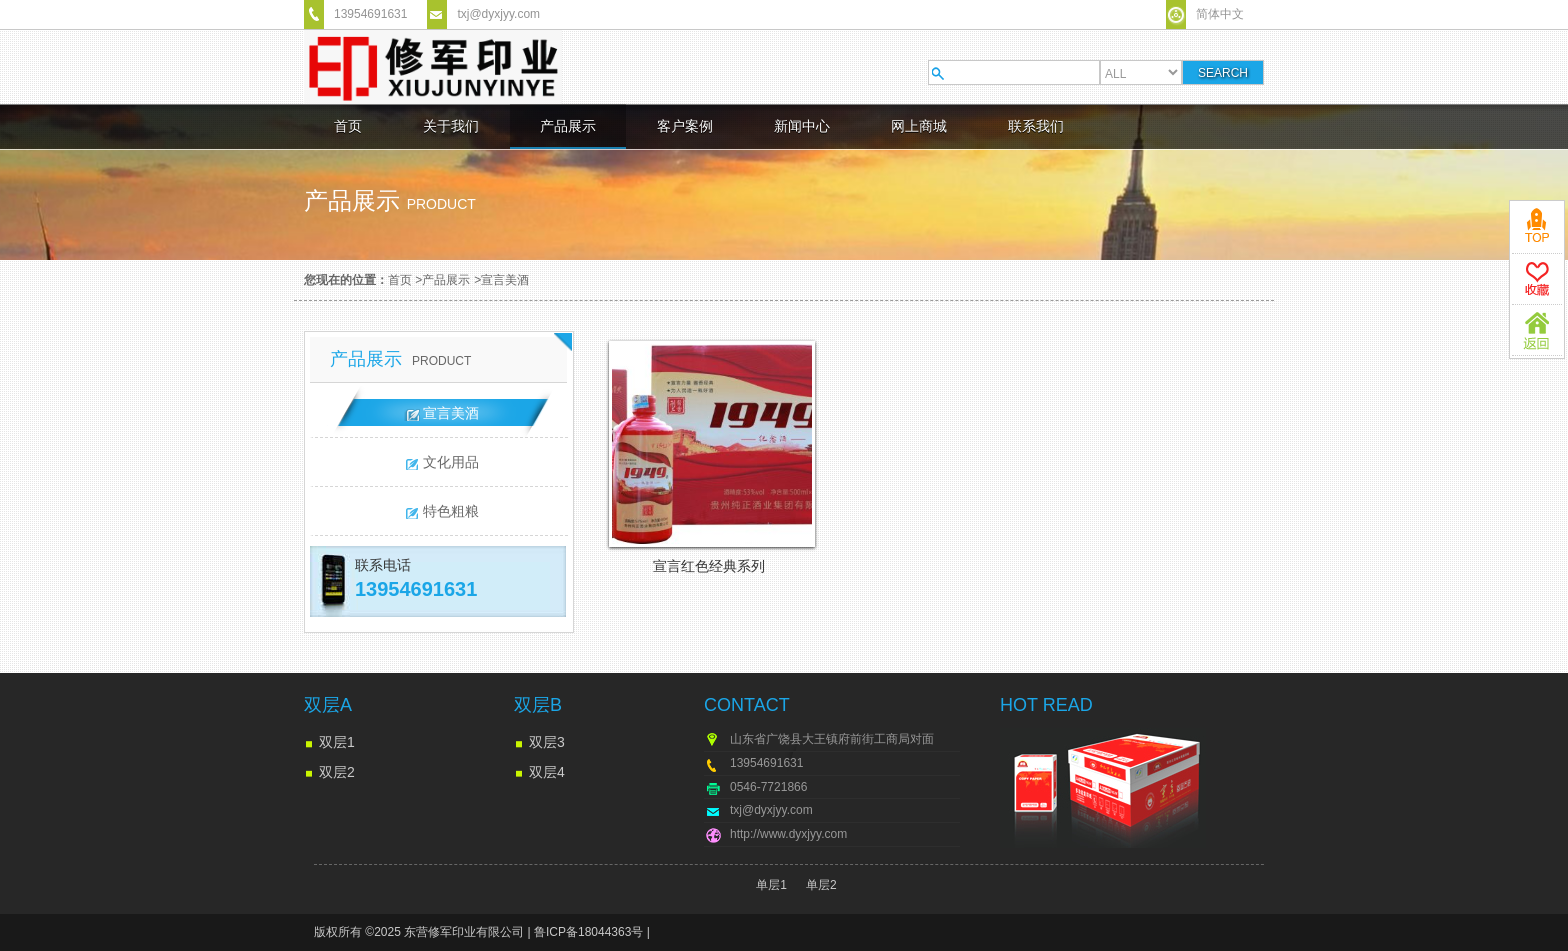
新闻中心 (802, 126)
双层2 (337, 772)
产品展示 (568, 126)
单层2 (821, 885)
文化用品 (451, 462)
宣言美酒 (505, 280)
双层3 (547, 742)
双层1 (337, 742)
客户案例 (685, 126)
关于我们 (451, 126)
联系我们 (1036, 126)
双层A (328, 705)
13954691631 (370, 14)
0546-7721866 (768, 787)
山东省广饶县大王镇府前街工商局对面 (832, 739)
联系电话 (383, 565)
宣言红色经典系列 (709, 566)
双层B (538, 705)
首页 (348, 126)
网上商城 (919, 126)
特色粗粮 (451, 511)
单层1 (771, 885)
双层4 (547, 772)
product (441, 204)
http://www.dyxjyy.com (788, 834)
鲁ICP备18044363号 (588, 932)
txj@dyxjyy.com (498, 14)
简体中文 (1220, 14)
